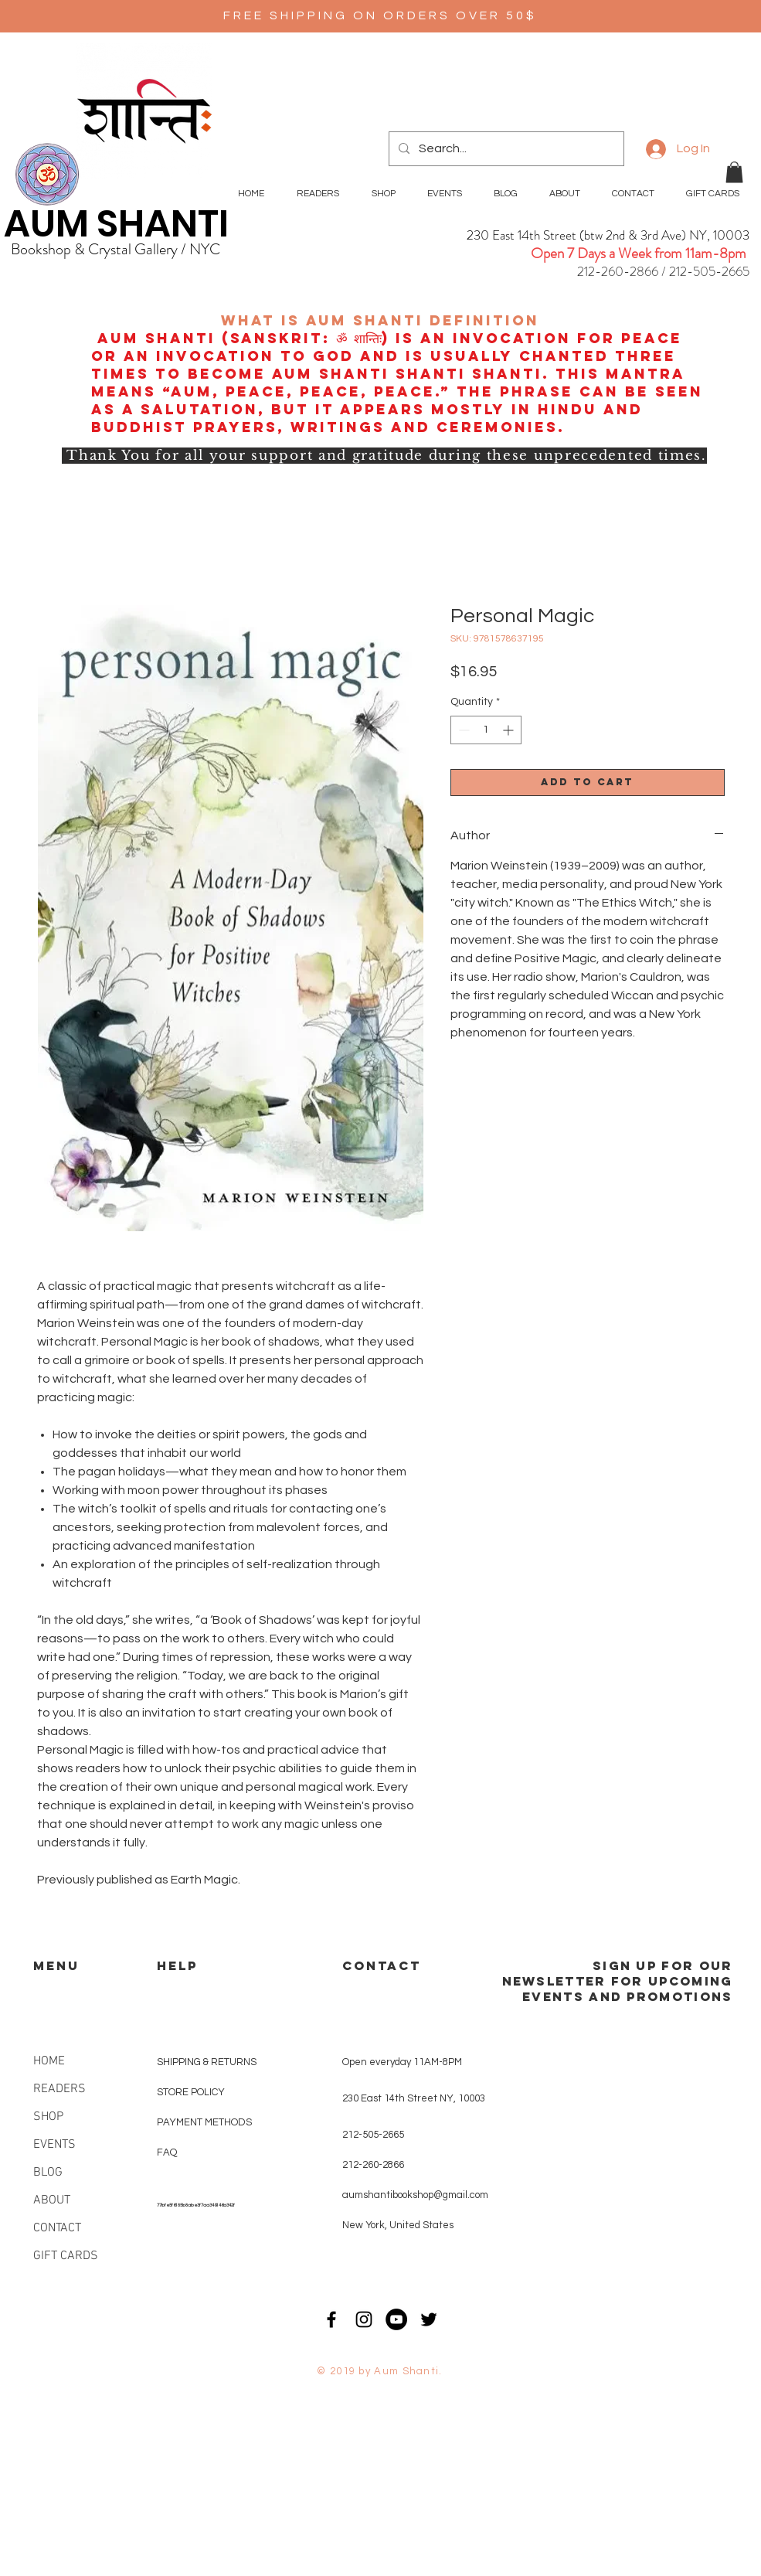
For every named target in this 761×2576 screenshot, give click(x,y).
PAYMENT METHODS (204, 2122)
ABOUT (51, 2200)
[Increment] (509, 730)
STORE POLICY (192, 2092)
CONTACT (57, 2228)
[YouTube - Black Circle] (396, 2319)
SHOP (48, 2117)
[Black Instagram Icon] (364, 2319)
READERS (59, 2089)
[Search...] (505, 148)
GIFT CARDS (65, 2256)
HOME (49, 2061)
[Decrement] (462, 730)
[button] (734, 172)
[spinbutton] (486, 730)
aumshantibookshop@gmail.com (415, 2195)
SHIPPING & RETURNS (206, 2062)
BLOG (48, 2172)
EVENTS (54, 2144)
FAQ (167, 2152)
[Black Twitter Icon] (429, 2319)
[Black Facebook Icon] (331, 2319)
